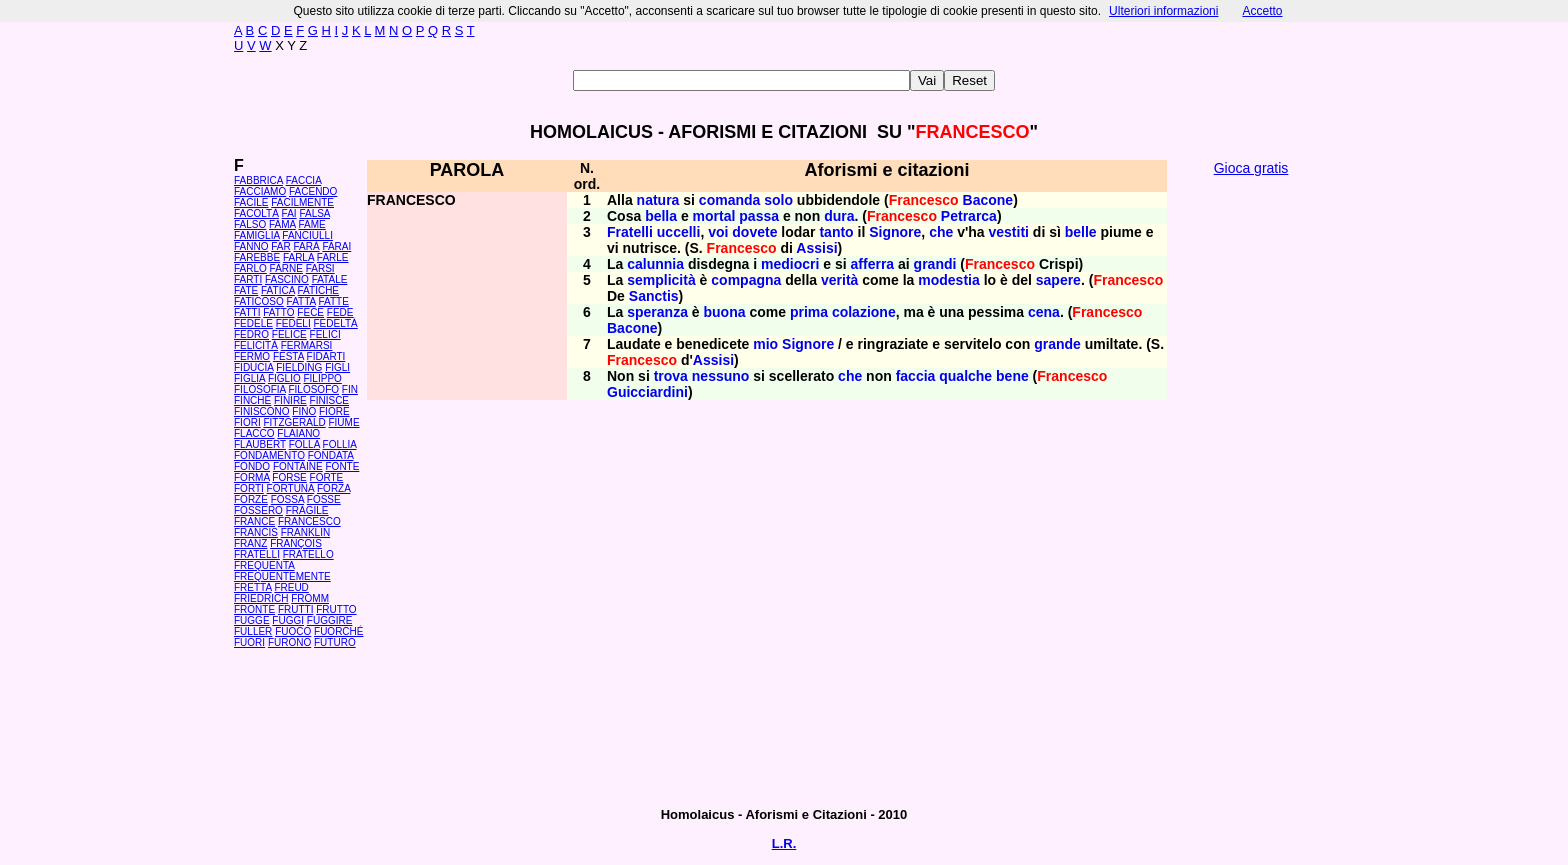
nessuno (721, 376)
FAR (280, 246)
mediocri (790, 264)
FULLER (253, 631)
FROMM (310, 598)
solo (778, 200)
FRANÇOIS (296, 543)
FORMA (252, 477)
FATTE (333, 301)
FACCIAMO (260, 191)
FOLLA (304, 444)
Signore (895, 232)
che (941, 232)
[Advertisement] (1251, 490)
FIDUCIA (253, 367)
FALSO (250, 224)
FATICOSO (259, 301)
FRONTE (254, 609)
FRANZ (250, 543)
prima (809, 312)
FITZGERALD (294, 422)
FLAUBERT (260, 444)
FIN (350, 389)
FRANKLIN (305, 532)
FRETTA (253, 587)
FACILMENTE (302, 202)
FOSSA (287, 499)
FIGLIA (249, 378)
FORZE (251, 499)
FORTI (249, 488)
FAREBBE (257, 257)
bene (1012, 376)
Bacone (988, 200)
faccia (916, 376)
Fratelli (630, 232)
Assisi (816, 248)
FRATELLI (257, 554)
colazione (864, 312)
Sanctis (654, 296)
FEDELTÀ (335, 323)
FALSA (314, 213)
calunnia (655, 264)
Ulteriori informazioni (1163, 11)
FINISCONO (262, 411)
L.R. (784, 843)
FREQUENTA (264, 565)
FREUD (291, 587)
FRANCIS (256, 532)
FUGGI (288, 620)
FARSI (320, 268)
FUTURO (335, 642)
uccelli (679, 232)
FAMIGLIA (257, 235)
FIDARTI (326, 356)
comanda (729, 200)
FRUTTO (336, 609)
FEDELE (253, 323)
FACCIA (304, 180)
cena (1044, 312)
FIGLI (337, 367)
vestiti (1008, 232)
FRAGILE (307, 510)
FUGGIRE (330, 620)
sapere (1058, 280)
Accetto (1262, 11)
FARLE (333, 257)
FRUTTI (296, 609)
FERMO (252, 356)
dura (839, 216)
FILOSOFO (313, 389)
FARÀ (306, 246)
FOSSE (324, 499)
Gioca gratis (1251, 168)
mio (765, 344)
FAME (312, 224)
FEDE (340, 312)
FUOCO (293, 631)
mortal (714, 216)
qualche (965, 376)
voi (718, 232)
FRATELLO (308, 554)
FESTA (288, 356)
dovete (754, 232)
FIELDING (299, 367)
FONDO (252, 466)
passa (759, 216)
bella (661, 216)
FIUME (343, 422)
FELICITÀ (256, 345)
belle (1081, 232)
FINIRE (290, 400)
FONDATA (331, 455)
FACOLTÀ (256, 213)
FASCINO (287, 279)
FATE (246, 290)
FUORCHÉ (338, 631)
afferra (873, 264)
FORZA (333, 488)
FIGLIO (284, 378)
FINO (304, 411)
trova (671, 376)
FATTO (278, 312)
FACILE (251, 202)
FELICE (289, 334)
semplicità (661, 280)
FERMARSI (307, 345)
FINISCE (329, 400)
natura (658, 200)
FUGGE (252, 620)
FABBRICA (258, 180)
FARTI (248, 279)
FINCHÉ (252, 400)
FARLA (298, 257)
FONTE (343, 466)
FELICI (325, 334)
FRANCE (254, 521)
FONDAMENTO (269, 455)
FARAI (336, 246)
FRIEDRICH (261, 598)
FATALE (330, 279)
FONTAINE (298, 466)
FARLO (250, 268)
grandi (935, 264)
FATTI (247, 312)
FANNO (251, 246)
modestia (948, 280)
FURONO (289, 642)
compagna (746, 280)
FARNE (286, 268)
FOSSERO (258, 510)
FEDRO (251, 334)
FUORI (249, 642)
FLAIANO (298, 433)
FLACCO (254, 433)
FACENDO (313, 191)
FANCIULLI (307, 235)
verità (839, 280)
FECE (310, 312)
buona (725, 312)
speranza (657, 312)
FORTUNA (291, 488)
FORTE (327, 477)
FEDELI (293, 323)
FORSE (289, 477)
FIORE (334, 411)
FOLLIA (340, 444)
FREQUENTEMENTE (282, 576)
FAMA (282, 224)
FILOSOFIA (260, 389)
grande (1057, 344)
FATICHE (318, 290)
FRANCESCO (309, 521)
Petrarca (969, 216)
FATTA (301, 301)
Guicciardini (647, 392)
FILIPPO (322, 378)
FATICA (278, 290)
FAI (289, 213)
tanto (836, 232)
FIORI (247, 422)
